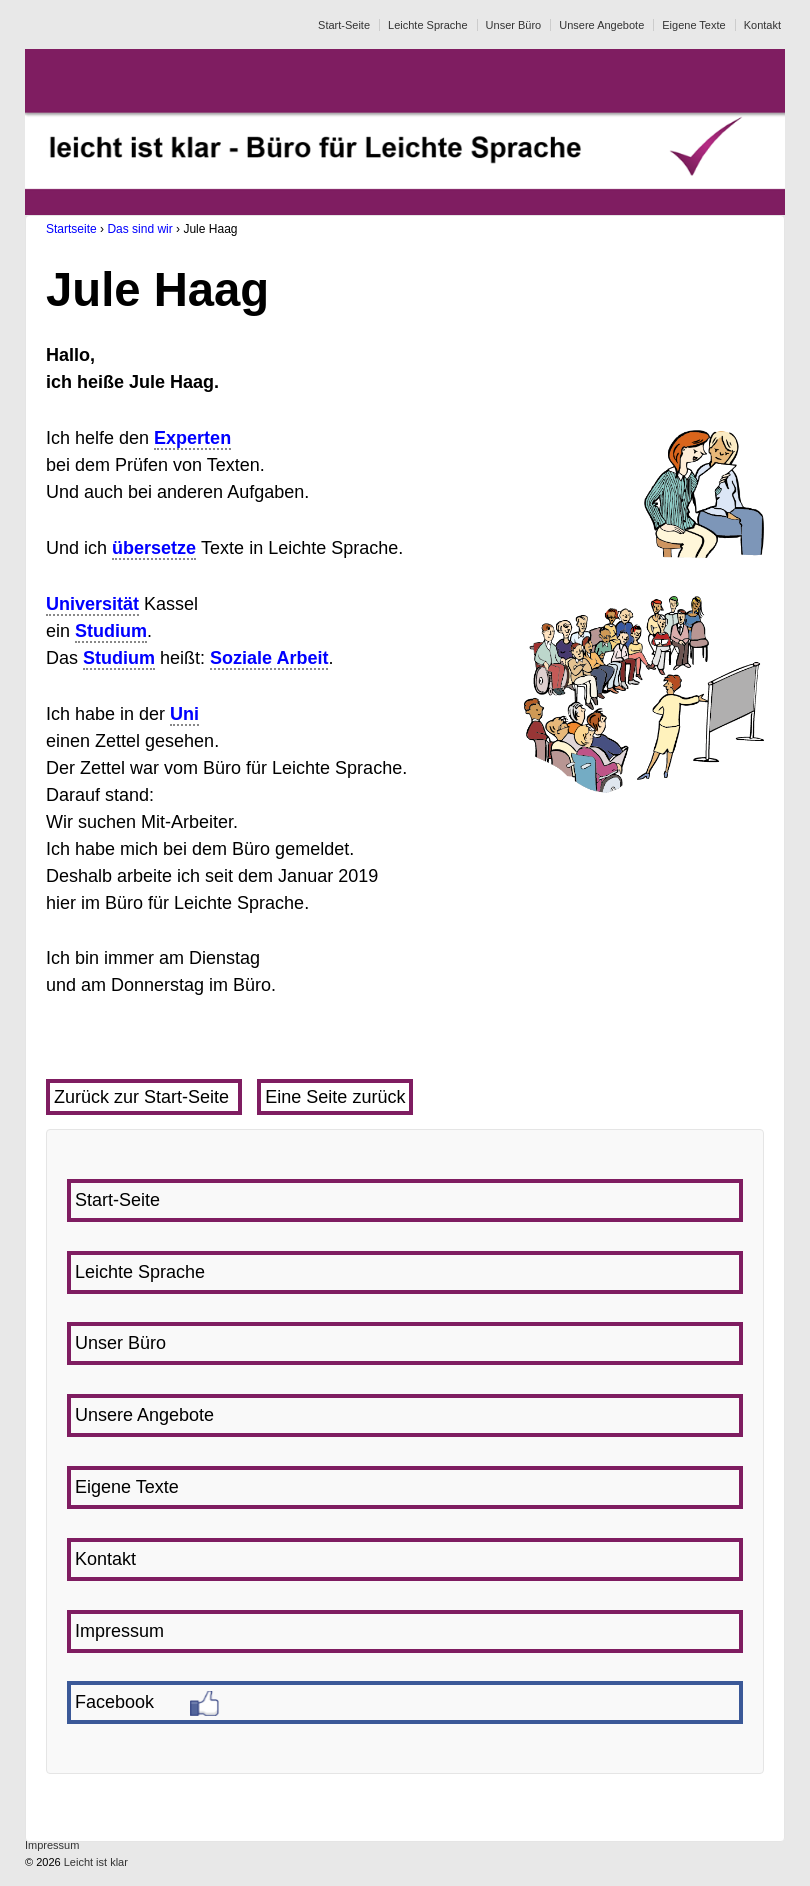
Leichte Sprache (428, 25)
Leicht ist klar (94, 1862)
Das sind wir (139, 229)
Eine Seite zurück (335, 1097)
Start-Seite (344, 25)
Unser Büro (514, 25)
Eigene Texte (693, 25)
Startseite (71, 229)
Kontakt (762, 25)
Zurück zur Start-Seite (144, 1097)
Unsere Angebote (601, 25)
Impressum (52, 1845)
